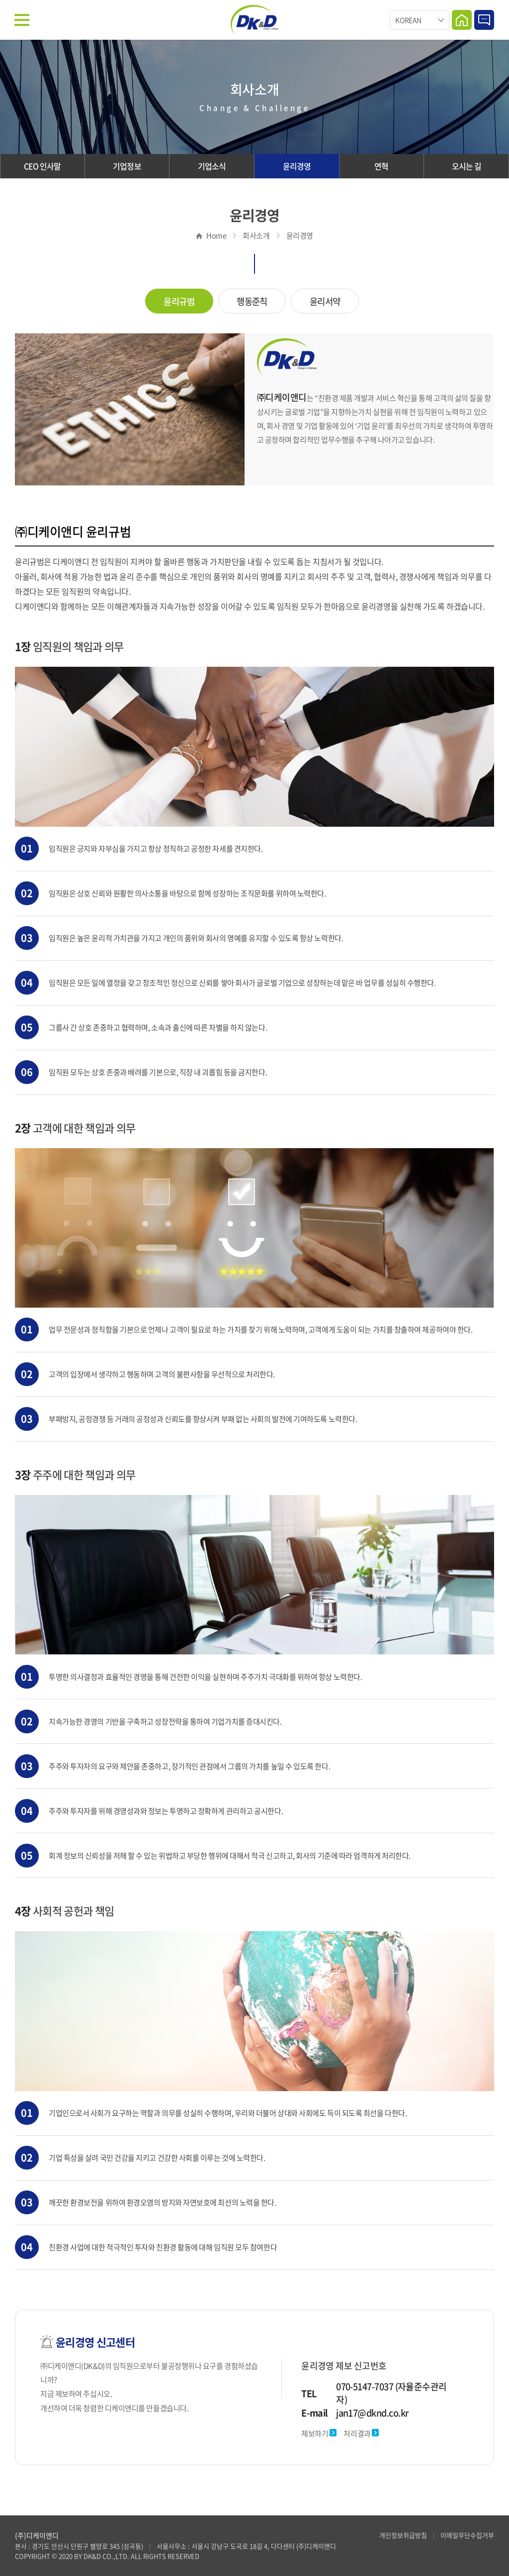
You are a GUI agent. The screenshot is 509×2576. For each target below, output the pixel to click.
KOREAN (408, 20)
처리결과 (361, 2433)
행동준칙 (252, 302)
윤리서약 (325, 302)
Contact (484, 20)
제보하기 (319, 2433)
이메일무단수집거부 (467, 2535)
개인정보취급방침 (403, 2535)
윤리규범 (179, 302)
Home (462, 20)
